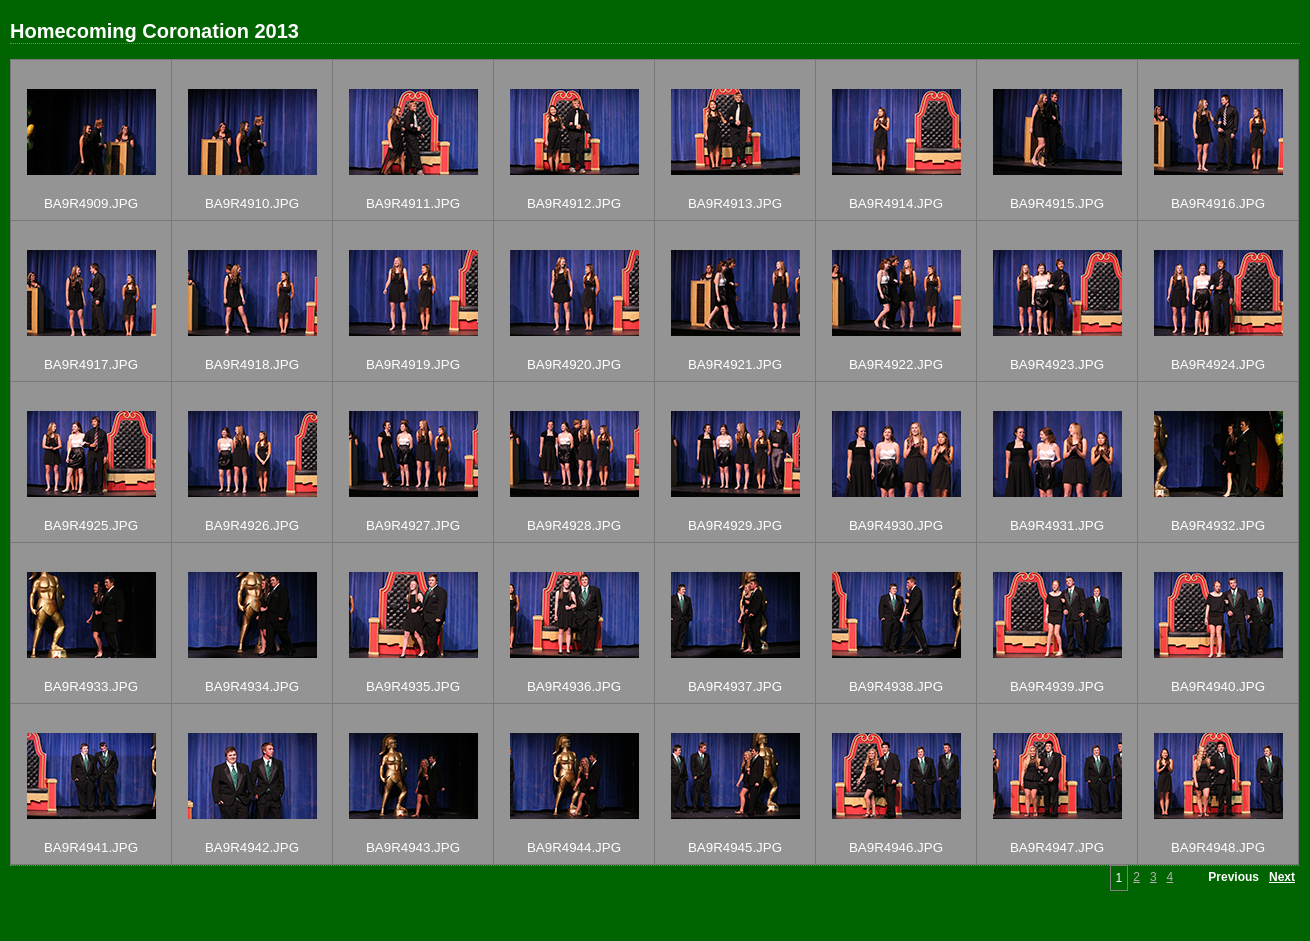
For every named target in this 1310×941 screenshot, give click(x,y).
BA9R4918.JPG (252, 364)
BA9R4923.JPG (1057, 364)
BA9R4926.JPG (252, 525)
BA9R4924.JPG (1218, 364)
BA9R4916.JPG (1218, 203)
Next (1282, 877)
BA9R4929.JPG (735, 525)
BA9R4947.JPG (1057, 847)
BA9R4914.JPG (896, 203)
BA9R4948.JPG (1218, 847)
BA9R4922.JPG (896, 364)
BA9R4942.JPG (252, 847)
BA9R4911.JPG (413, 203)
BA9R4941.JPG (91, 847)
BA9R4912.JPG (574, 203)
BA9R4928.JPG (574, 525)
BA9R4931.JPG (1057, 525)
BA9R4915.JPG (1057, 203)
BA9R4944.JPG (574, 847)
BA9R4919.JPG (413, 364)
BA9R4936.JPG (574, 686)
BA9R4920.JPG (574, 364)
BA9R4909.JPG (91, 203)
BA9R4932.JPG (1218, 525)
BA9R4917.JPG (91, 364)
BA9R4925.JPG (91, 525)
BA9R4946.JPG (896, 847)
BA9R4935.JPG (413, 686)
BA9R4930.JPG (896, 525)
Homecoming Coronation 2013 (154, 31)
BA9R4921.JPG (735, 364)
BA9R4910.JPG (252, 203)
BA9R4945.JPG (735, 847)
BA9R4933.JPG (91, 686)
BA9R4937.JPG (735, 686)
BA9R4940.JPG (1218, 686)
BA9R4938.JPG (896, 686)
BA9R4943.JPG (413, 847)
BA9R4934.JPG (252, 686)
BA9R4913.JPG (735, 203)
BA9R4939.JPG (1057, 686)
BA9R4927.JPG (413, 525)
